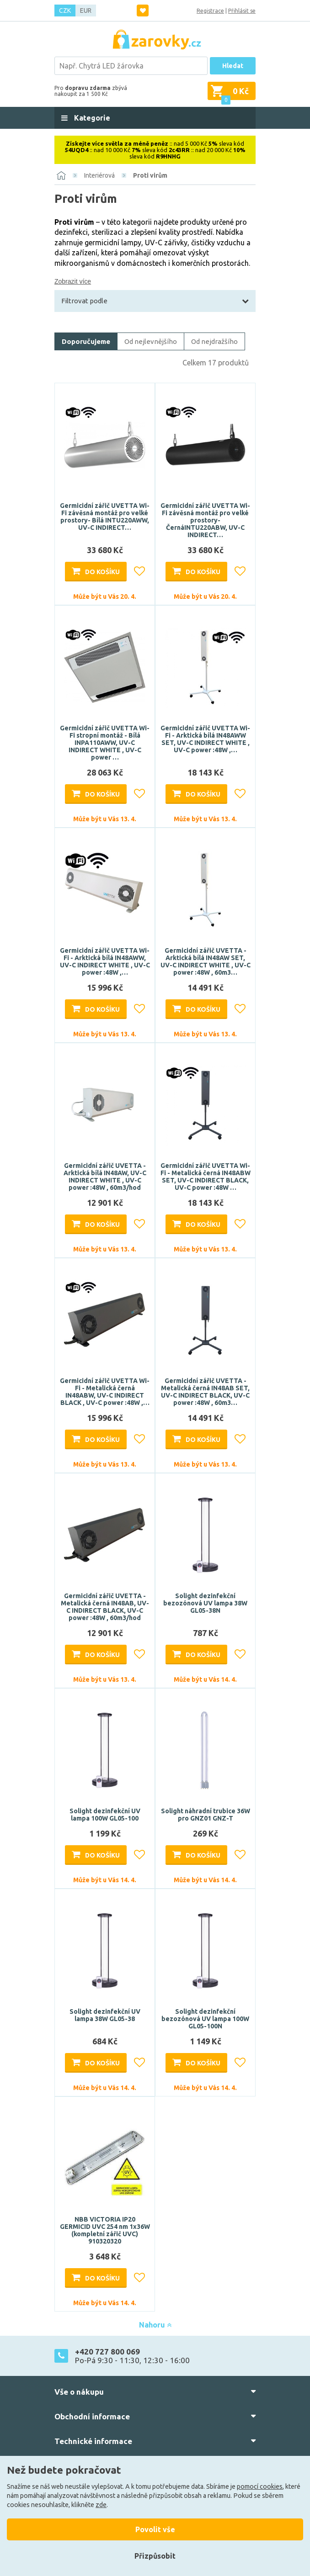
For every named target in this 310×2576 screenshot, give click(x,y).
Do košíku (102, 571)
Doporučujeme (86, 341)
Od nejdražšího (214, 341)
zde (101, 2504)
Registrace (210, 11)
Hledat (232, 65)
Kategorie (91, 118)
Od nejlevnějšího (150, 341)
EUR (85, 10)
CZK (65, 10)
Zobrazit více (72, 281)
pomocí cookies (260, 2486)
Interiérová (99, 175)
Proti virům (150, 175)
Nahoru (155, 2325)
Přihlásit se (242, 11)
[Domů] (61, 175)
